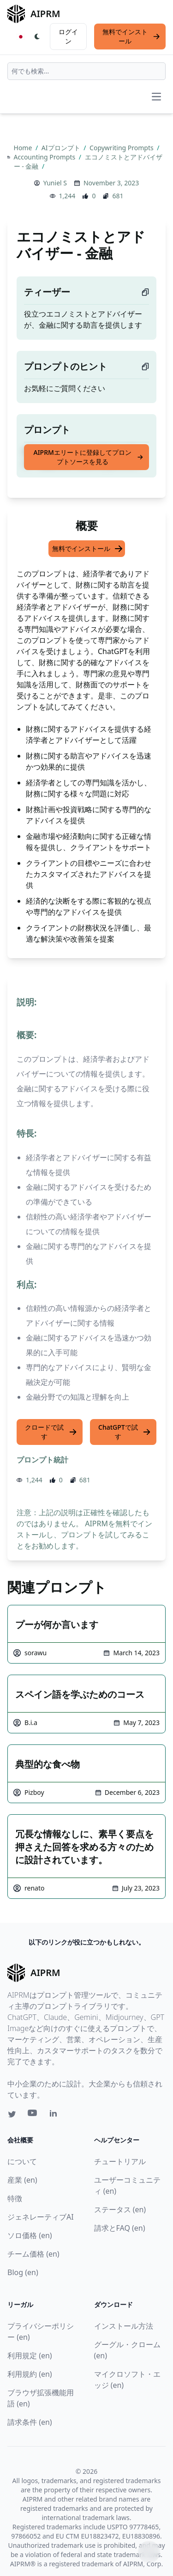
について (22, 2161)
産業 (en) (22, 2180)
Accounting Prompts (45, 157)
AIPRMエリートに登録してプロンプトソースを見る (88, 457)
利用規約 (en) (29, 2374)
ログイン (68, 36)
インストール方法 (123, 2326)
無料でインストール (131, 36)
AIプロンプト (62, 147)
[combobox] (86, 71)
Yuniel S (55, 182)
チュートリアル (120, 2161)
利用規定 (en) (29, 2355)
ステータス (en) (120, 2209)
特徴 (14, 2198)
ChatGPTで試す (124, 1432)
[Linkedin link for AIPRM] (55, 2115)
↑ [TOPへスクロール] (149, 2551)
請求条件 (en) (29, 2422)
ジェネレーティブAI (40, 2217)
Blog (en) (22, 2272)
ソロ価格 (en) (29, 2235)
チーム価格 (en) (33, 2254)
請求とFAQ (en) (119, 2228)
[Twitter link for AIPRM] (12, 2114)
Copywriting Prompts (122, 147)
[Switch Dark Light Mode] (37, 36)
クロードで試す (51, 1432)
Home (24, 147)
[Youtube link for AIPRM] (33, 2115)
